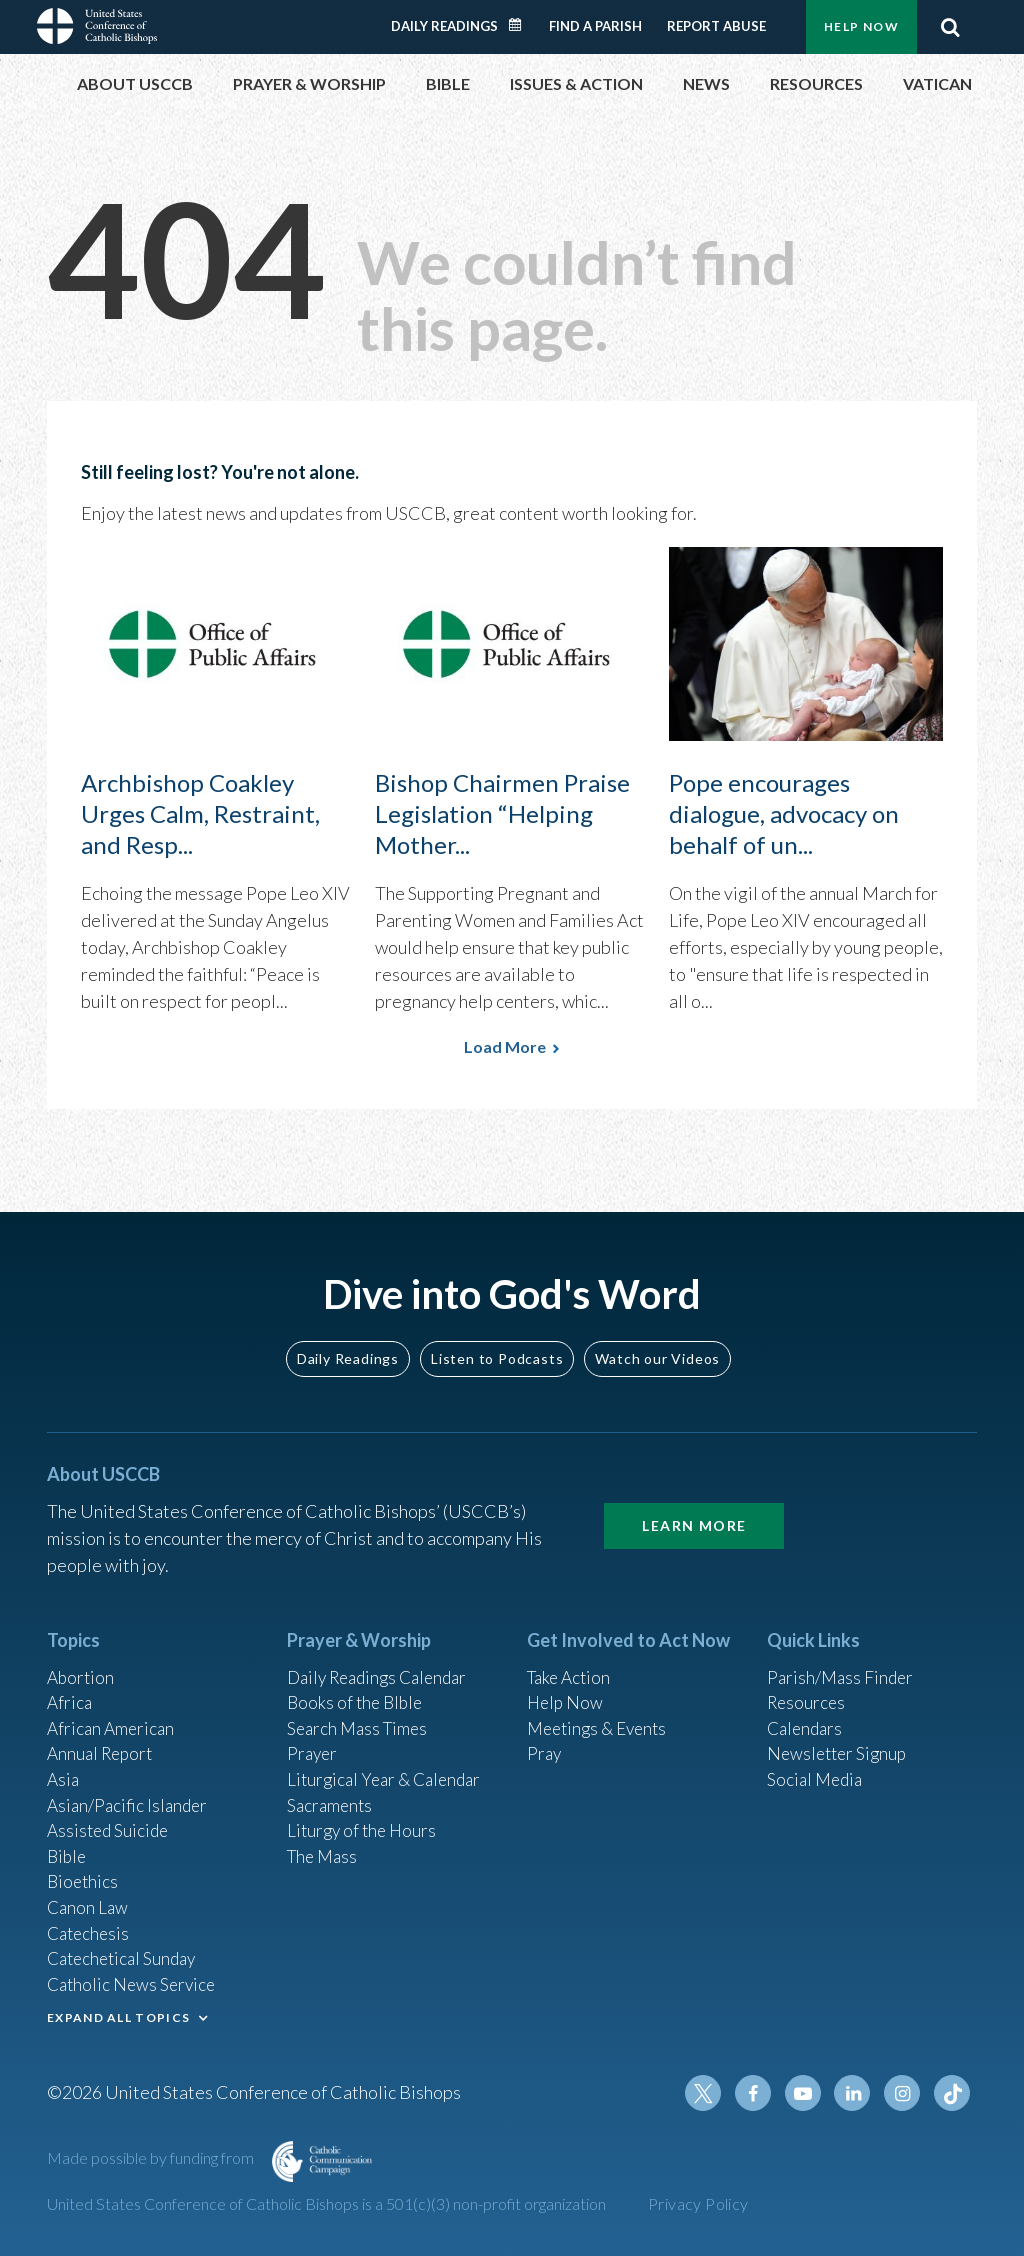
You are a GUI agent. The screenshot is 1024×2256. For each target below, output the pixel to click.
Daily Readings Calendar (522, 25)
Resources (808, 1682)
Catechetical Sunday (126, 1952)
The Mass (324, 1844)
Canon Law (89, 1898)
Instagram (905, 2093)
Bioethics (84, 1871)
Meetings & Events (601, 1709)
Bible (68, 1844)
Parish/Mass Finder (842, 1655)
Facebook (761, 2093)
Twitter (713, 2093)
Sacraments (331, 1790)
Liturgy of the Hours (364, 1817)
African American (113, 1709)
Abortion (82, 1655)
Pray (545, 1736)
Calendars (807, 1709)
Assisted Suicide (110, 1817)
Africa (70, 1682)
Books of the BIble (357, 1682)
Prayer (313, 1736)
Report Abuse (716, 26)
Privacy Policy (698, 2203)
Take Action (571, 1655)
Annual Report (103, 1736)
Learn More (694, 1503)
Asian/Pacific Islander (130, 1790)
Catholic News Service (134, 1979)
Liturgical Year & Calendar (389, 1763)
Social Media (817, 1763)
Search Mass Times (360, 1709)
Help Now (861, 26)
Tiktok (953, 2093)
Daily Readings (444, 26)
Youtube (809, 2093)
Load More (505, 1046)
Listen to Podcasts (497, 1335)
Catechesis (90, 1925)
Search (950, 27)
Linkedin (857, 2093)
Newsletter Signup (840, 1736)
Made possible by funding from (152, 2157)
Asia (64, 1763)
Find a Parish (595, 26)
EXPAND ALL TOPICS (118, 2013)
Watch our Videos (657, 1335)
